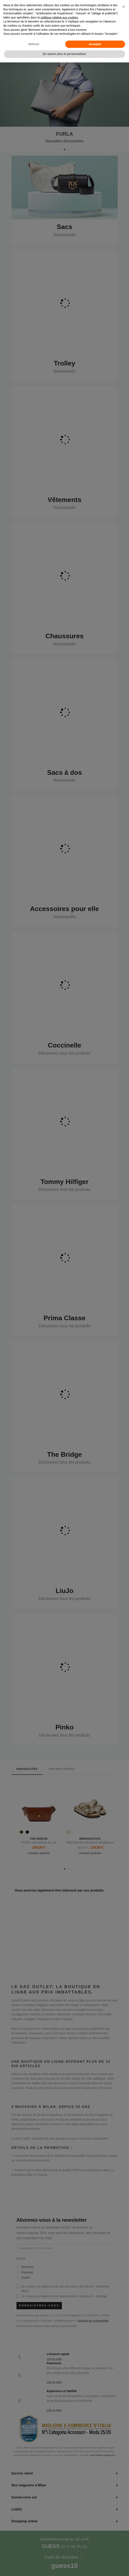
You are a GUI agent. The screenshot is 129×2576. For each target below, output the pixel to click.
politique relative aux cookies (59, 17)
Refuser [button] (34, 44)
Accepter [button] (95, 44)
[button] (123, 6)
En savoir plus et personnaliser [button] (64, 54)
